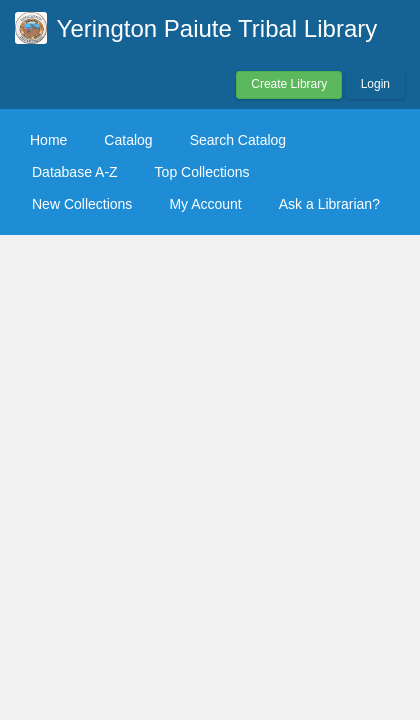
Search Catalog (238, 140)
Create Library (289, 84)
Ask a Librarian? (329, 204)
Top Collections (202, 172)
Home (48, 140)
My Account (205, 204)
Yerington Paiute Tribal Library (217, 28)
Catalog (128, 140)
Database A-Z (75, 172)
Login (375, 84)
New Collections (82, 204)
